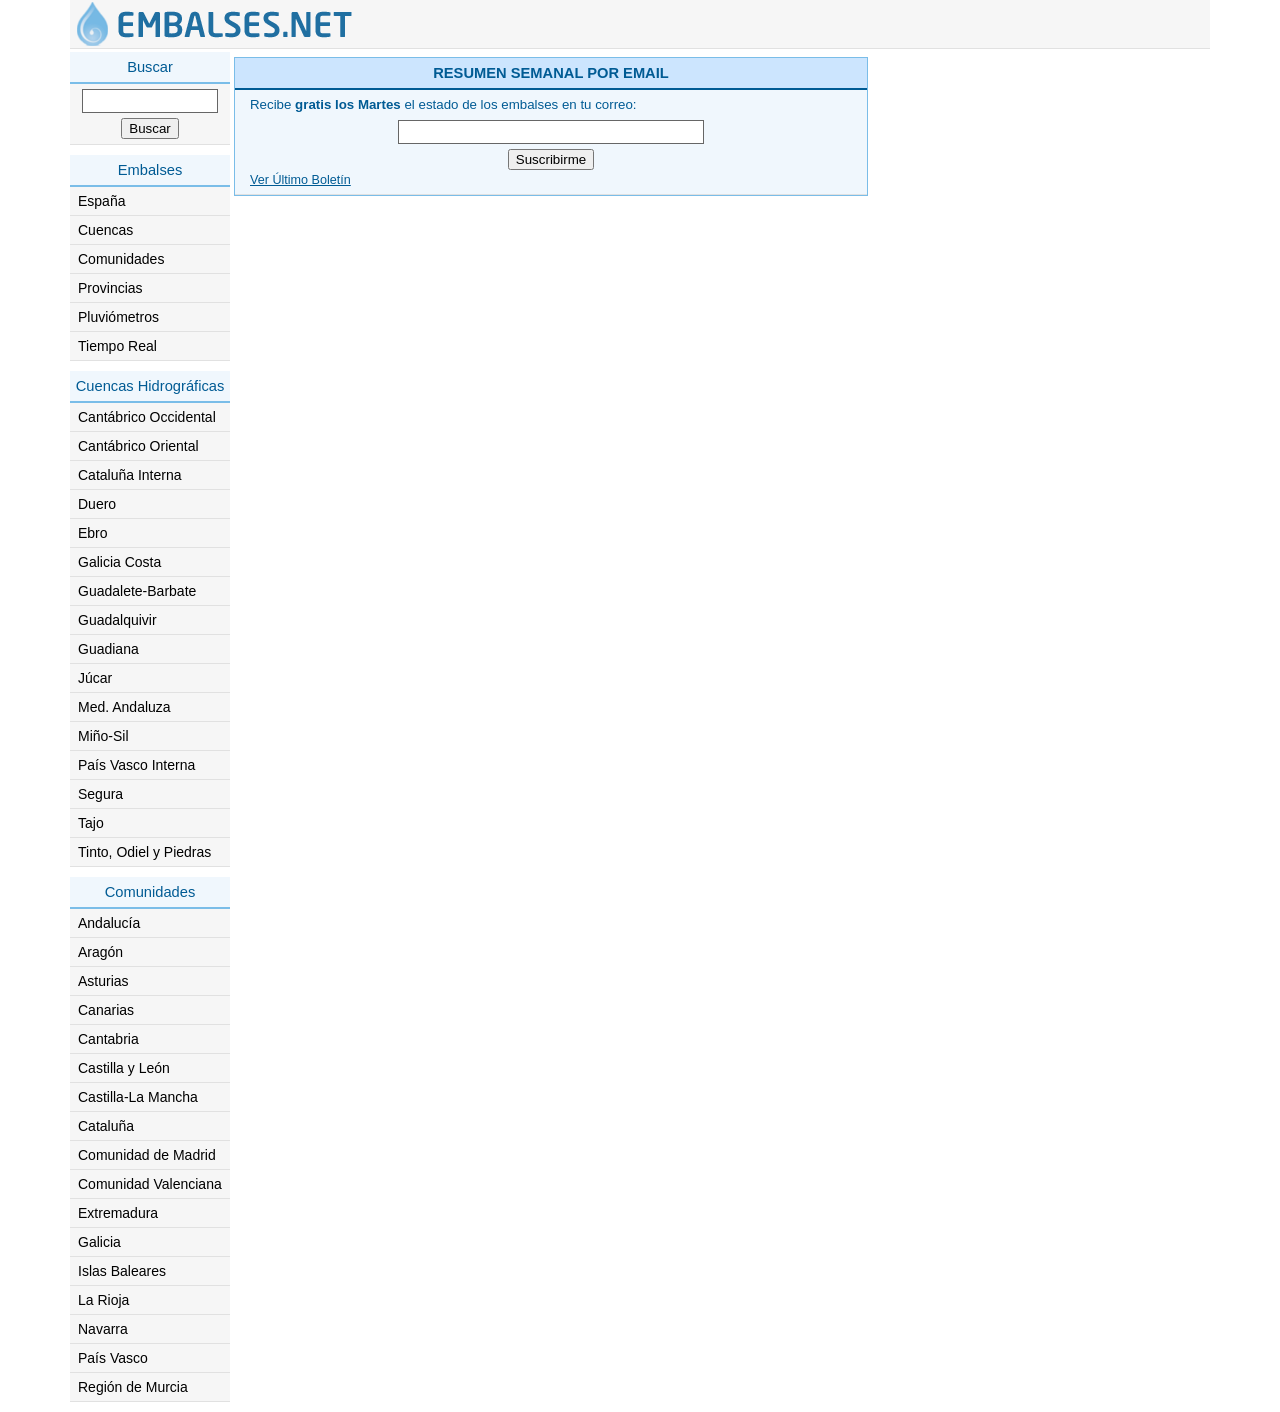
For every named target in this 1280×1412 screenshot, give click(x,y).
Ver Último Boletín (300, 180)
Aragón (100, 952)
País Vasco (113, 1358)
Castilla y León (124, 1068)
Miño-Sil (103, 736)
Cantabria (108, 1039)
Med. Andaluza (124, 707)
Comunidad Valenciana (150, 1184)
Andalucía (109, 923)
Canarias (106, 1010)
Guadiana (108, 649)
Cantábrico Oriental (138, 446)
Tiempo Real (117, 346)
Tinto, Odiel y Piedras (144, 852)
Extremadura (118, 1213)
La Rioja (103, 1300)
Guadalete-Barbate (137, 591)
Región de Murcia (133, 1387)
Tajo (91, 823)
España (101, 201)
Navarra (103, 1329)
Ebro (93, 533)
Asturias (103, 981)
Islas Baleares (122, 1271)
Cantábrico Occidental (147, 417)
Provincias (110, 288)
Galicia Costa (119, 562)
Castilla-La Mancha (138, 1097)
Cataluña (106, 1126)
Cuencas (105, 230)
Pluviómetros (118, 317)
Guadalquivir (117, 620)
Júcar (95, 678)
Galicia (99, 1242)
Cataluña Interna (130, 475)
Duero (97, 504)
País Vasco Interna (136, 765)
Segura (100, 794)
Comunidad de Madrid (147, 1155)
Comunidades (121, 259)
